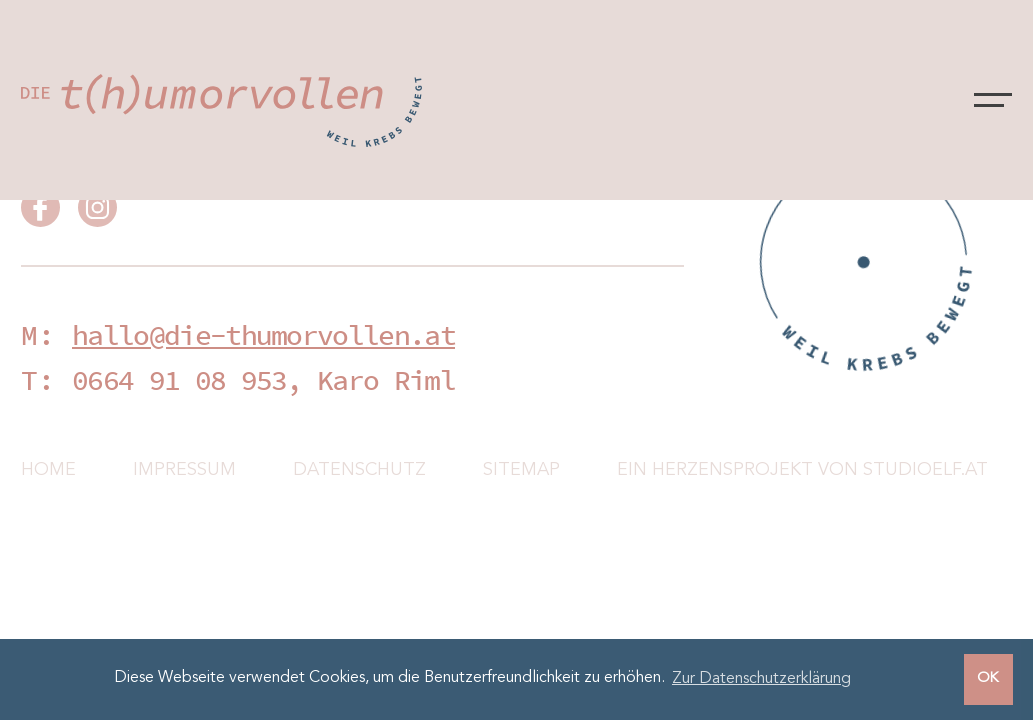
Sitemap (521, 470)
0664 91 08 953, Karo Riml (263, 380)
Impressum (184, 470)
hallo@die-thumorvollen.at (263, 335)
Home (48, 470)
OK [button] (988, 678)
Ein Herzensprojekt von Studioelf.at (802, 470)
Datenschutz (359, 470)
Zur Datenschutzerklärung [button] (761, 679)
